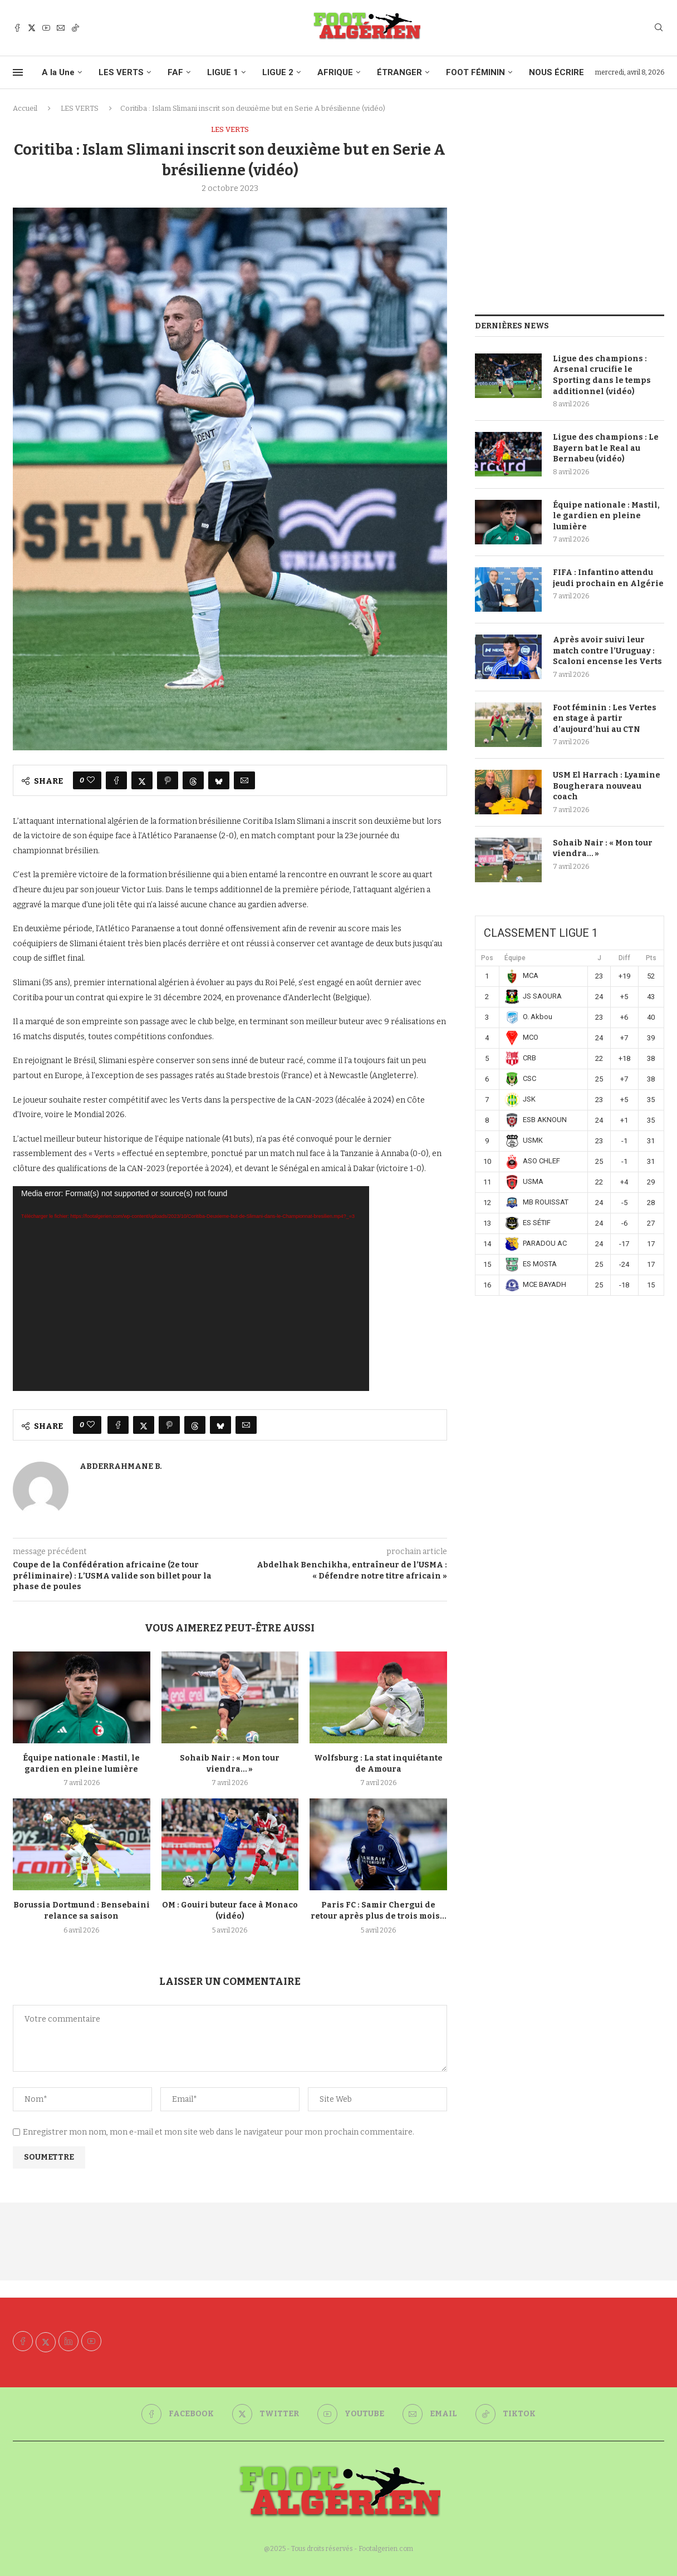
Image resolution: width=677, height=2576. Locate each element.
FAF (175, 72)
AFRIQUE (335, 72)
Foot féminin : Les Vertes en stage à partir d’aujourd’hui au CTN (604, 718)
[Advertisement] (569, 203)
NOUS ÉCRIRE (556, 72)
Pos (487, 958)
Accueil (25, 108)
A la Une (58, 72)
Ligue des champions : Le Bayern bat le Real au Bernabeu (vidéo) (606, 448)
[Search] (658, 28)
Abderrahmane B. (121, 1466)
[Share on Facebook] (116, 780)
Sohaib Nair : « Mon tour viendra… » (603, 848)
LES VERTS (121, 72)
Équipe (515, 958)
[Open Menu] (18, 72)
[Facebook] (17, 27)
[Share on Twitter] (142, 780)
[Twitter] (31, 27)
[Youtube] (46, 27)
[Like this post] (91, 780)
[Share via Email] (244, 780)
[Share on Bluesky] (218, 780)
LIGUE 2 (277, 72)
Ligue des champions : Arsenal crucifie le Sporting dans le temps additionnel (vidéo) (602, 375)
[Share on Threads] (193, 780)
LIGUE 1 (222, 72)
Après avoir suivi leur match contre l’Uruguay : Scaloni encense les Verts (607, 650)
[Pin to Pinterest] (167, 780)
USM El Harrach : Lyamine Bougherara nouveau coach (606, 786)
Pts (651, 958)
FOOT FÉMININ (475, 72)
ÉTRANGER (399, 72)
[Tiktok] (75, 27)
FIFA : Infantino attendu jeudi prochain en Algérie (608, 578)
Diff (624, 958)
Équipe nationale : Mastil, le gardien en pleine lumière (606, 516)
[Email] (60, 27)
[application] (191, 1289)
